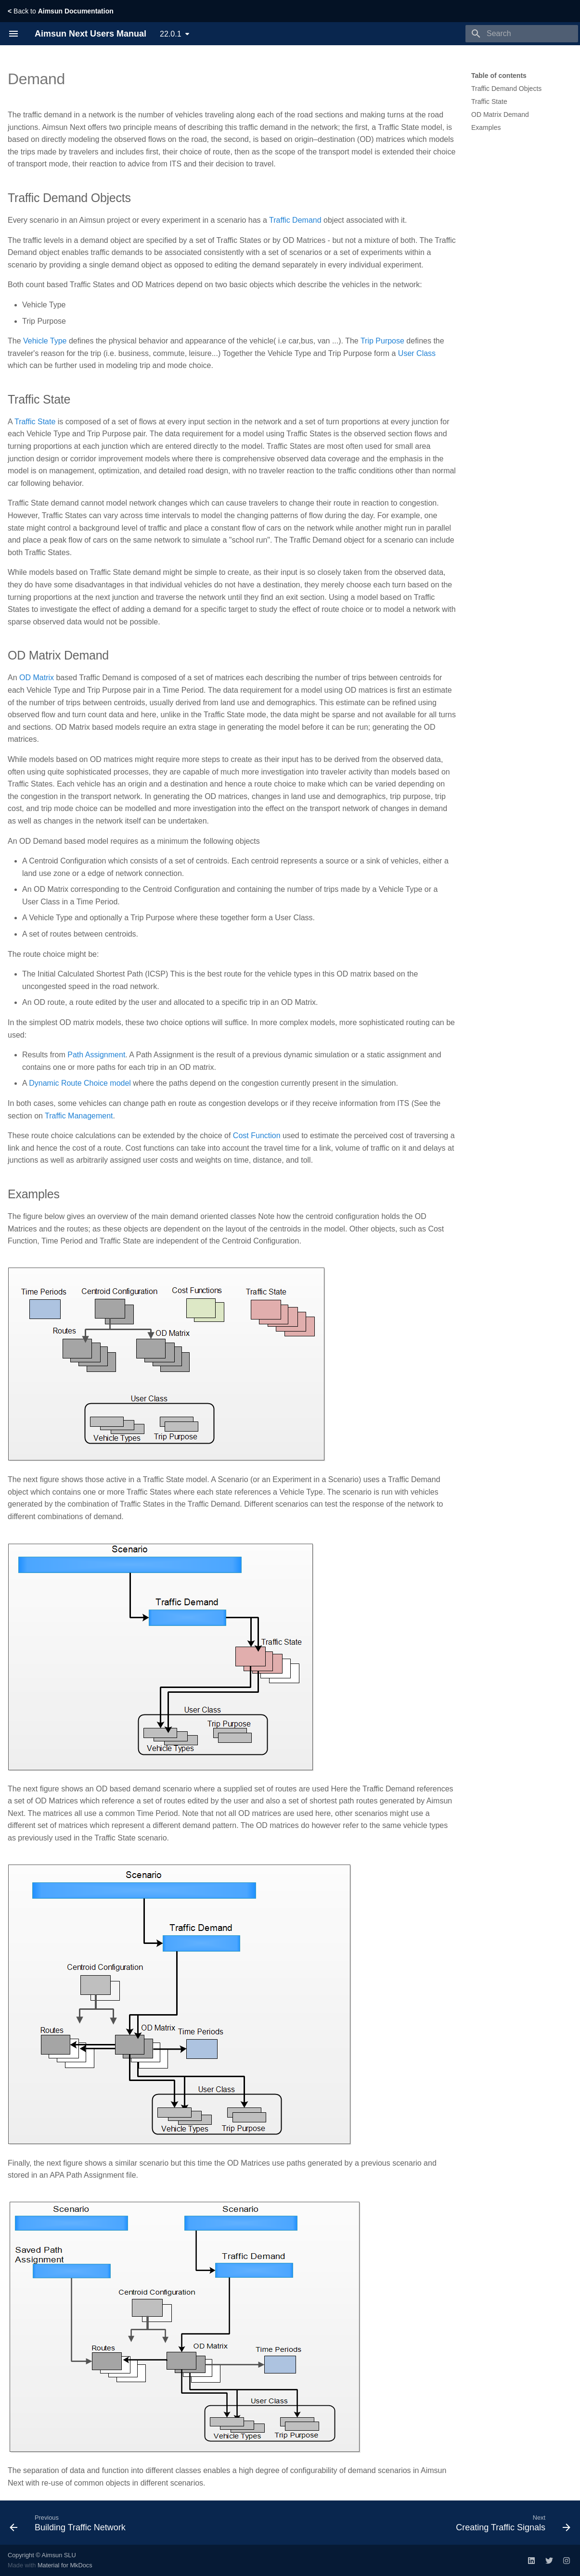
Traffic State (489, 101)
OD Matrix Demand (500, 114)
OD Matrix (36, 677)
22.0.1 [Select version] (170, 34)
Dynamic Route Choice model (80, 1083)
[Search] (521, 33)
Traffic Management (79, 1116)
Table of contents (499, 75)
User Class (417, 353)
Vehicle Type (44, 341)
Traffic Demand (295, 220)
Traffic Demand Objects (506, 88)
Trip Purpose (382, 341)
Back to (61, 11)
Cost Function (257, 1135)
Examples (486, 127)
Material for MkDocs (65, 2565)
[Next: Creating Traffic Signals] (510, 2522)
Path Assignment (96, 1055)
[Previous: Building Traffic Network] (70, 2522)
